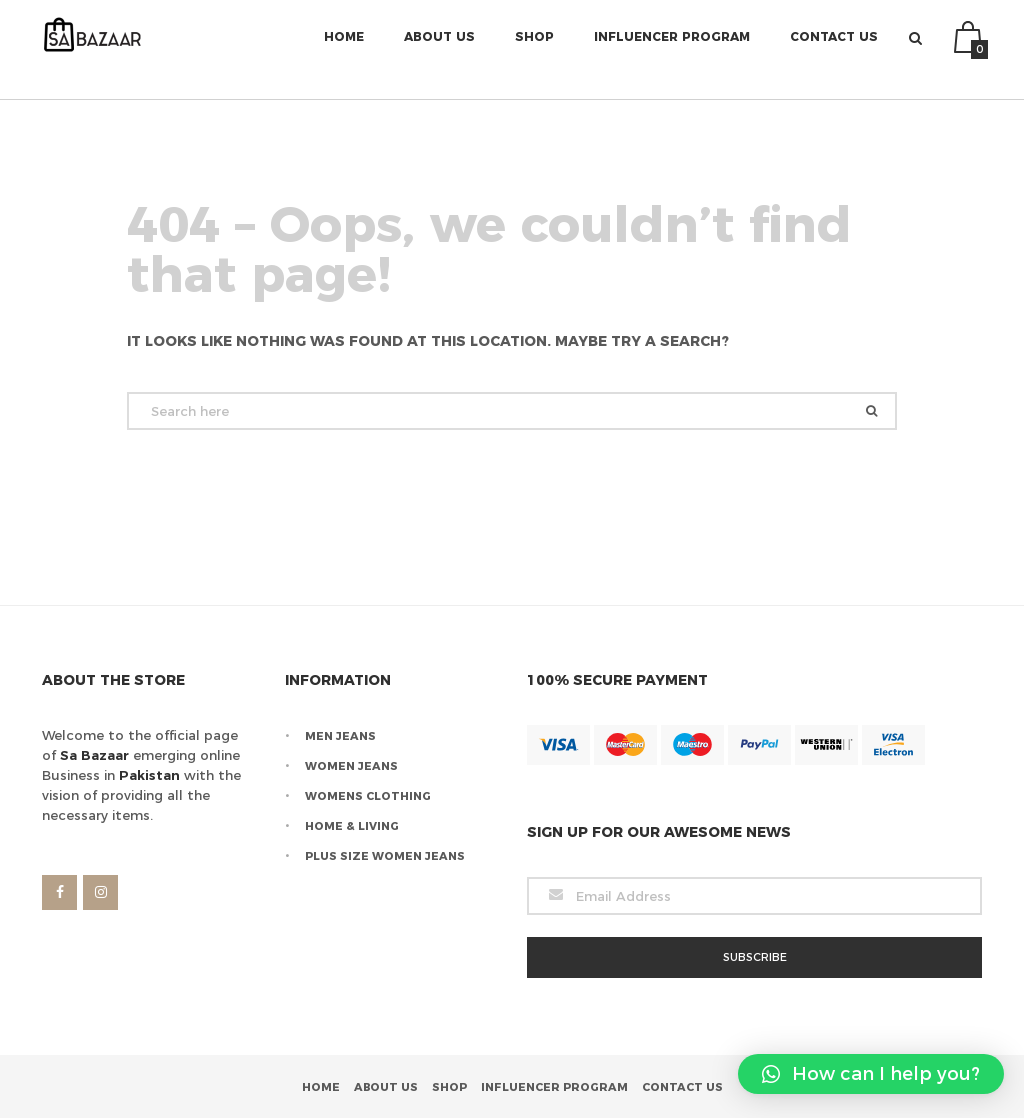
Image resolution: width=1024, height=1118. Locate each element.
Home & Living (352, 826)
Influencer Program (672, 49)
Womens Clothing (368, 796)
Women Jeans (351, 766)
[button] (871, 1074)
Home (344, 49)
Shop (534, 49)
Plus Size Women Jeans (385, 856)
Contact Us (834, 49)
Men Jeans (340, 736)
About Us (439, 49)
